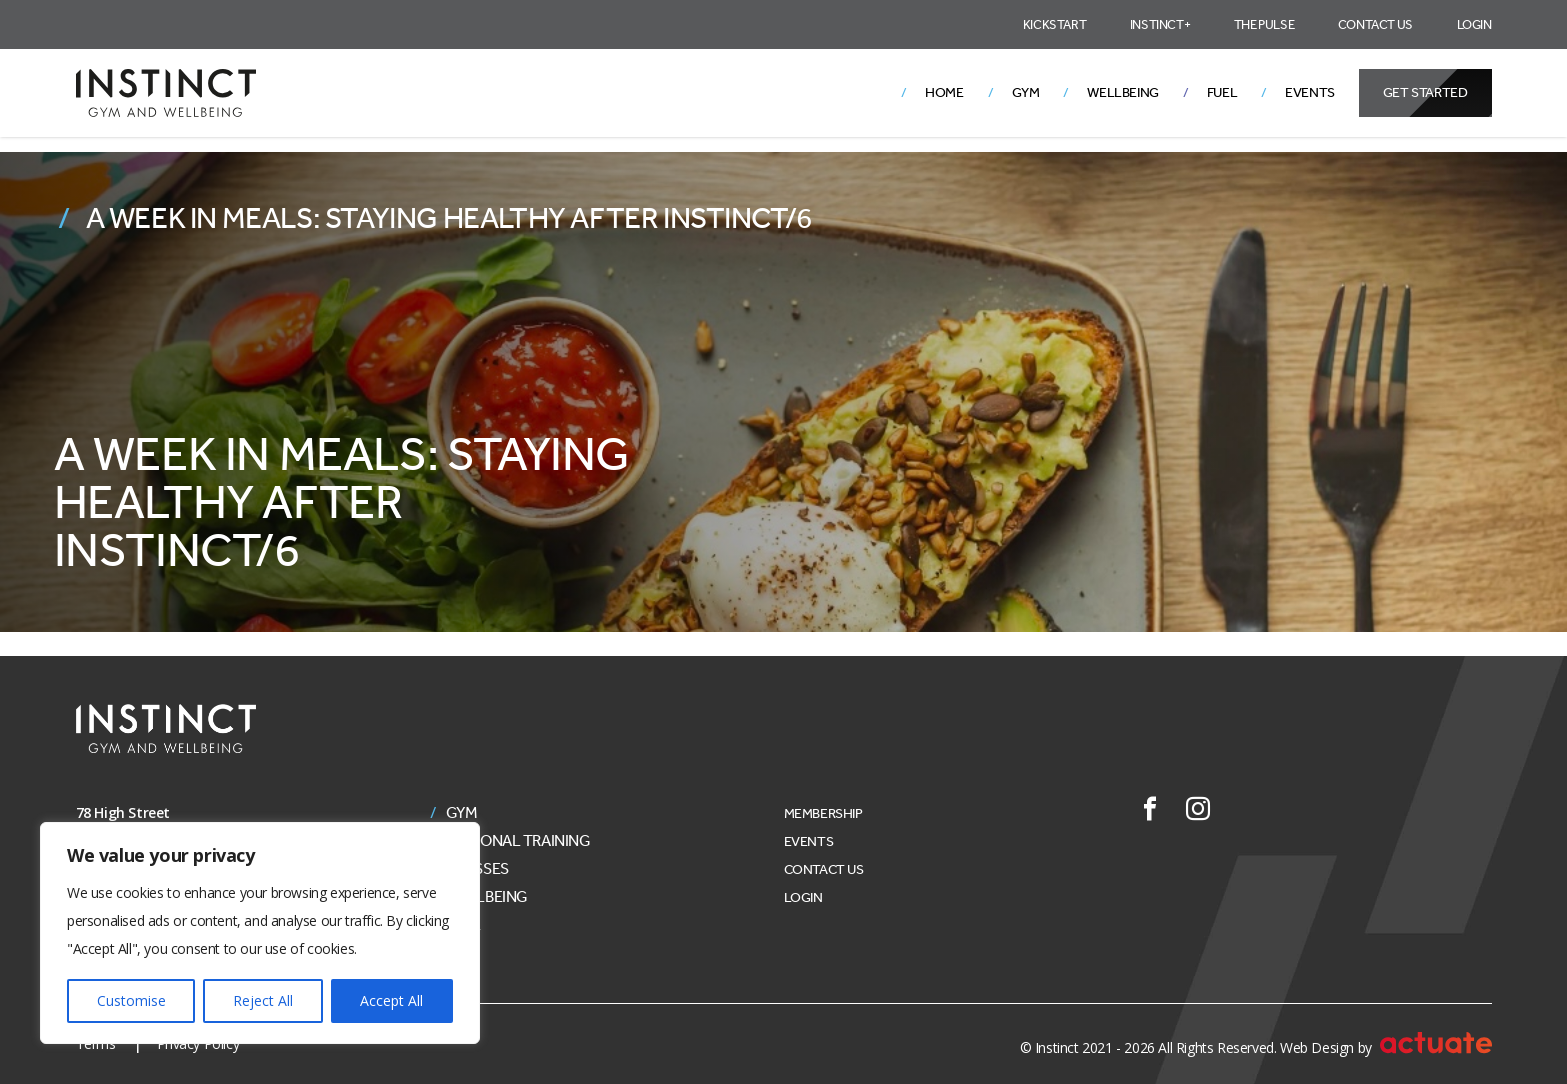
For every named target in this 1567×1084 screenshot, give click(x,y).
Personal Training (518, 841)
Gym (1026, 92)
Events (1310, 92)
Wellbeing (1122, 92)
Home (944, 92)
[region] (260, 933)
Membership (823, 813)
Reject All (263, 1000)
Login (1474, 24)
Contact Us (1375, 24)
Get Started (1425, 92)
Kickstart (1054, 24)
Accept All (391, 1000)
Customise (131, 1000)
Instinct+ (1160, 24)
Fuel (1222, 92)
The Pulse (1264, 24)
